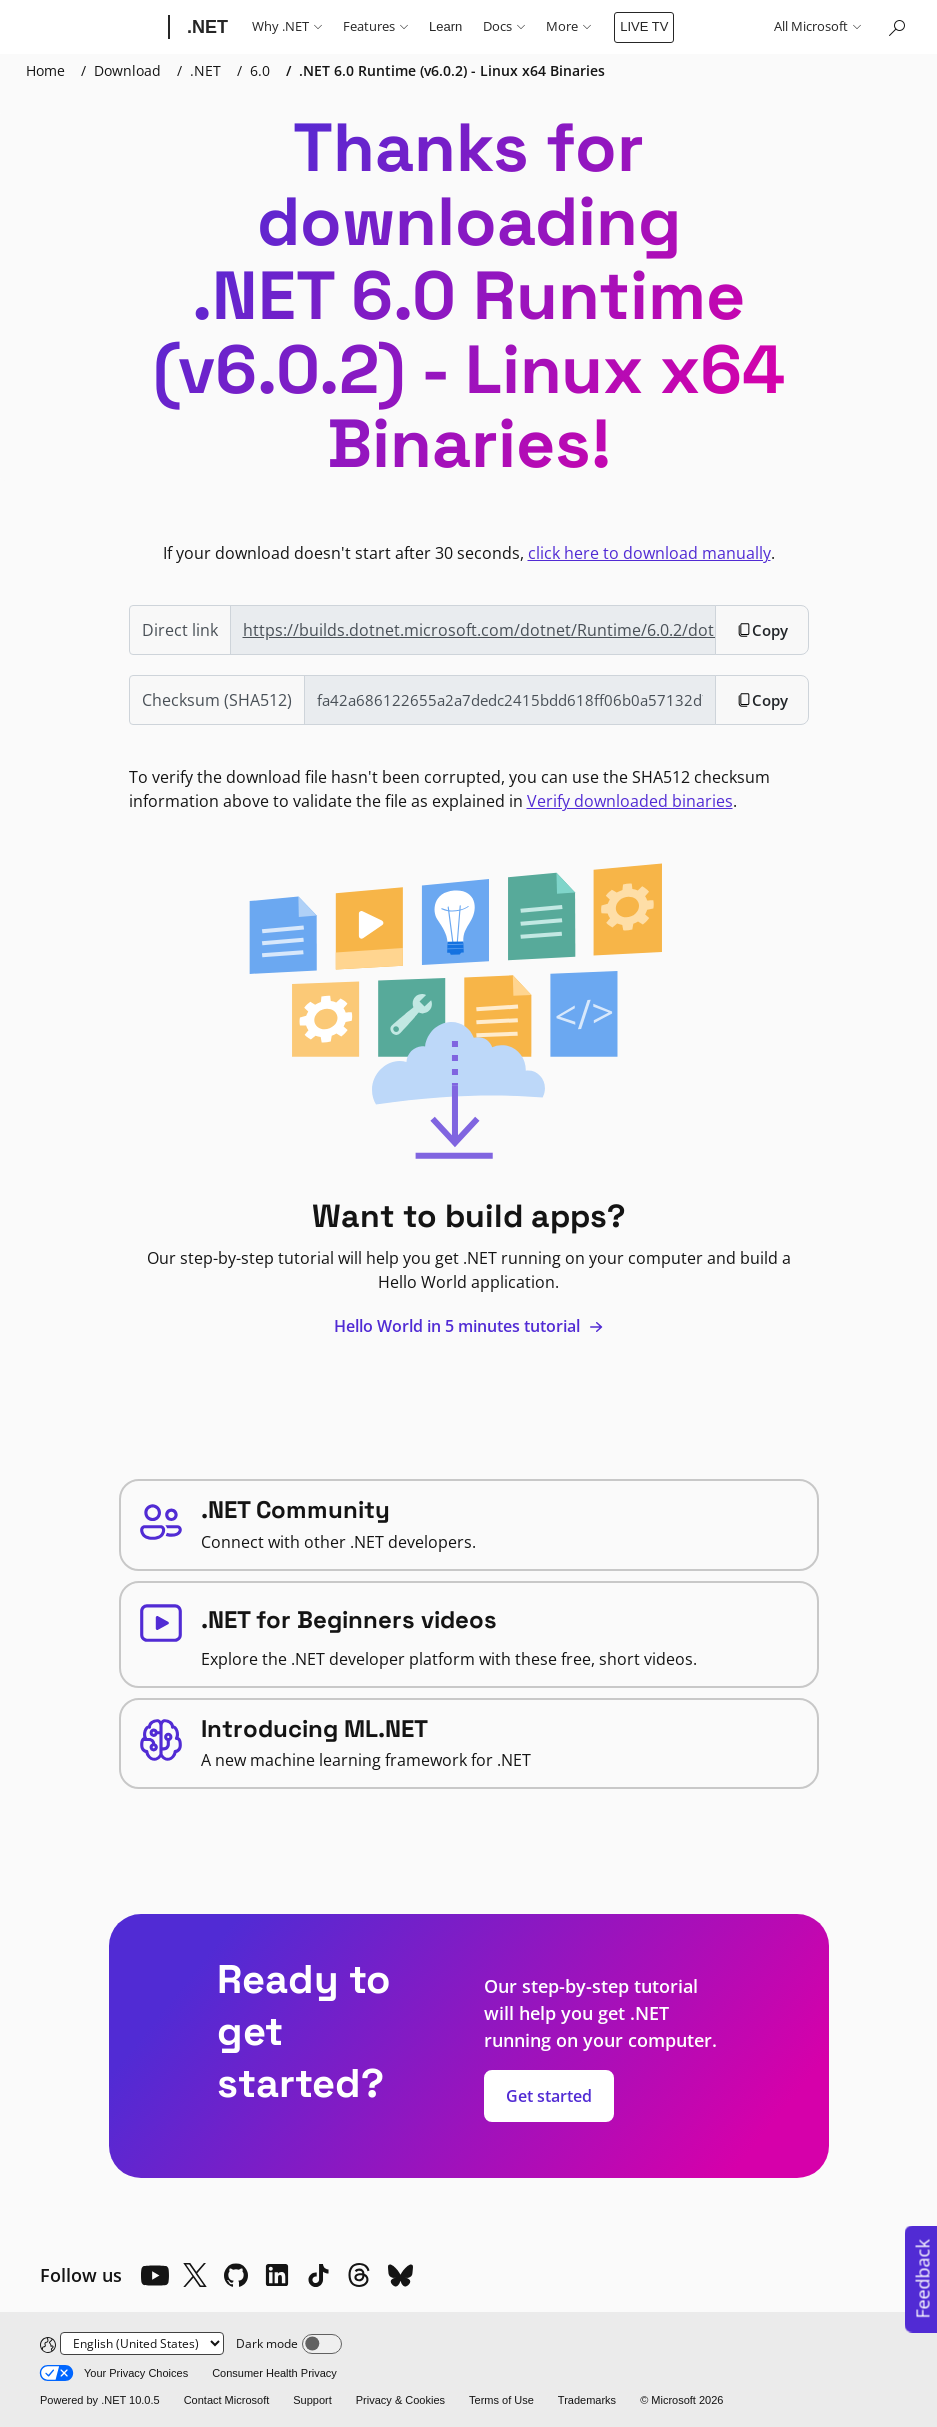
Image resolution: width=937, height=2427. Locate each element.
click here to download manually (649, 553)
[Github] (236, 2275)
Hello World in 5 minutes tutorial (469, 1326)
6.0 (260, 70)
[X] (195, 2275)
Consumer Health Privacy (274, 2373)
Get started (549, 2096)
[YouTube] (154, 2275)
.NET (205, 70)
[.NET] (205, 27)
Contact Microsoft (227, 2400)
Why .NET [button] (287, 27)
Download (127, 70)
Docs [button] (504, 27)
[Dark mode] (322, 2344)
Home (45, 70)
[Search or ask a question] (896, 27)
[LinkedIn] (277, 2275)
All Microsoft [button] (817, 27)
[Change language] (142, 2343)
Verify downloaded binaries (630, 801)
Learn (445, 26)
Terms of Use (501, 2400)
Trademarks (587, 2400)
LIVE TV (644, 26)
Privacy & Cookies (400, 2400)
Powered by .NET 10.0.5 (100, 2400)
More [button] (568, 27)
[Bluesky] (400, 2275)
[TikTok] (318, 2275)
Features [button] (375, 27)
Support (312, 2400)
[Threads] (359, 2275)
